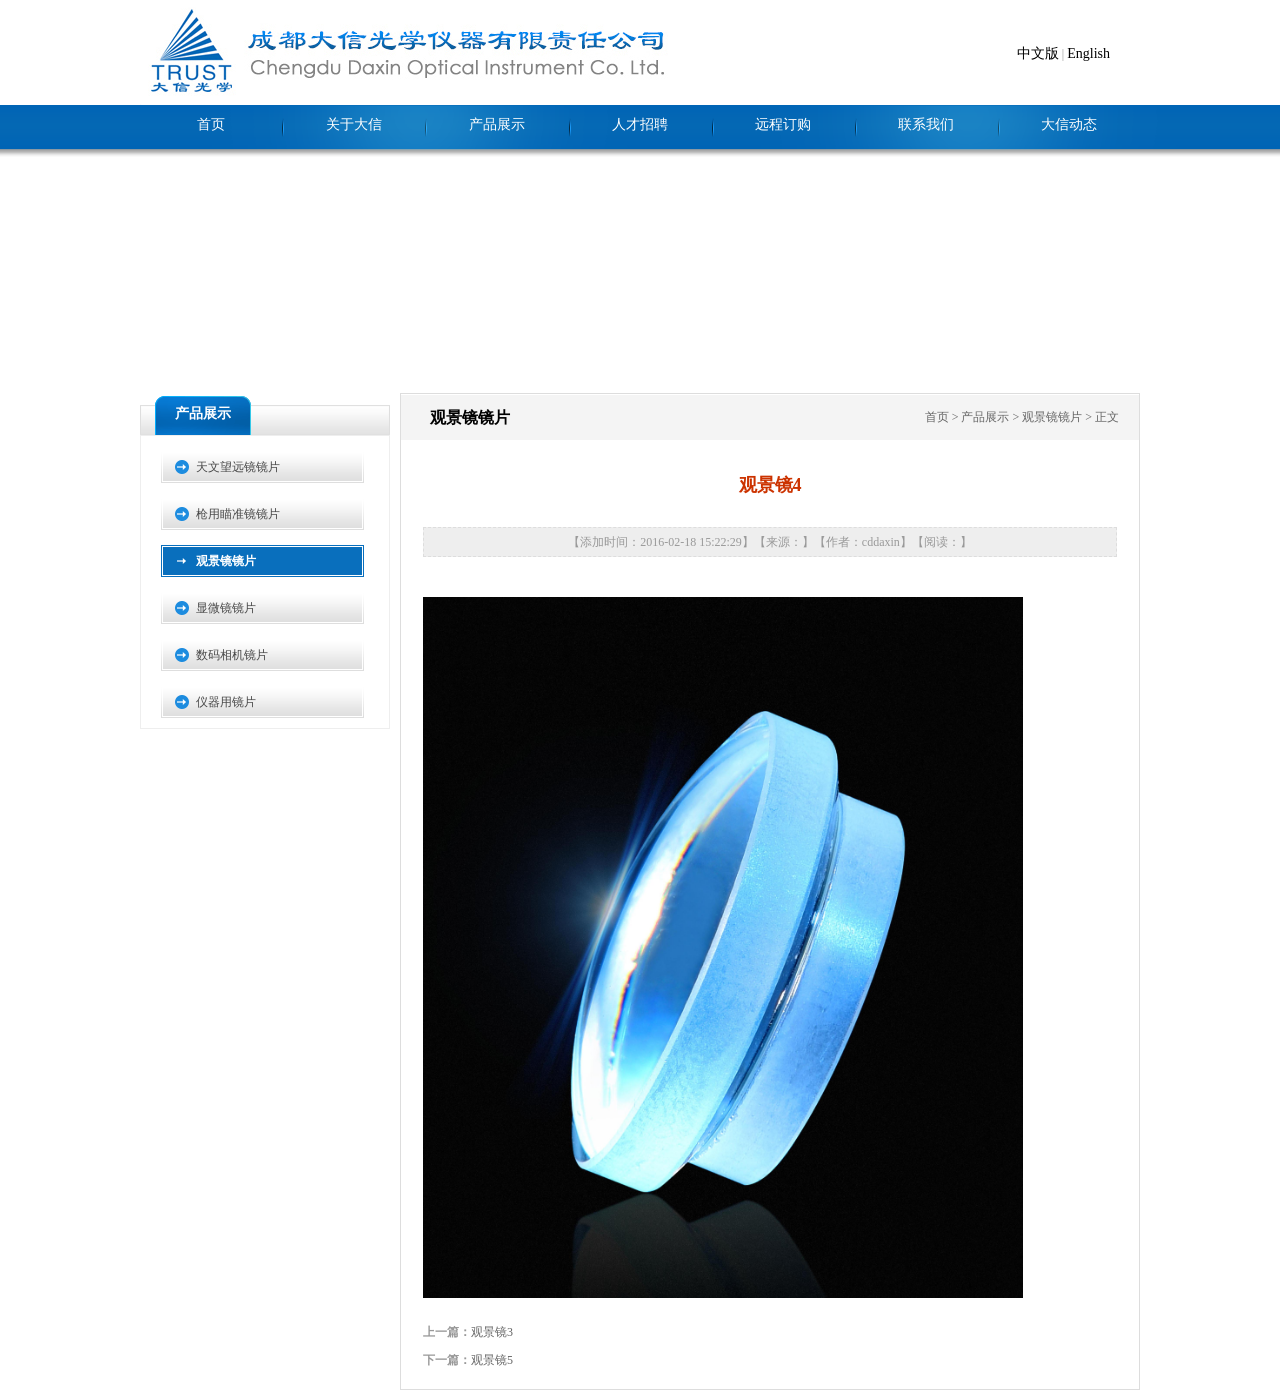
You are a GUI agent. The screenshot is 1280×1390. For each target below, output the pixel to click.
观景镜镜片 (226, 561)
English (1088, 53)
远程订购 (783, 124)
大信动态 (1069, 124)
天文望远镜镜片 (238, 467)
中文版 (1038, 53)
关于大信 (354, 124)
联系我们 (926, 124)
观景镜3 (492, 1332)
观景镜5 (492, 1360)
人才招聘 (640, 124)
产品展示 (497, 124)
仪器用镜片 (226, 702)
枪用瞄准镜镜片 (238, 514)
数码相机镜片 (232, 655)
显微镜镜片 (226, 608)
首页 (211, 124)
